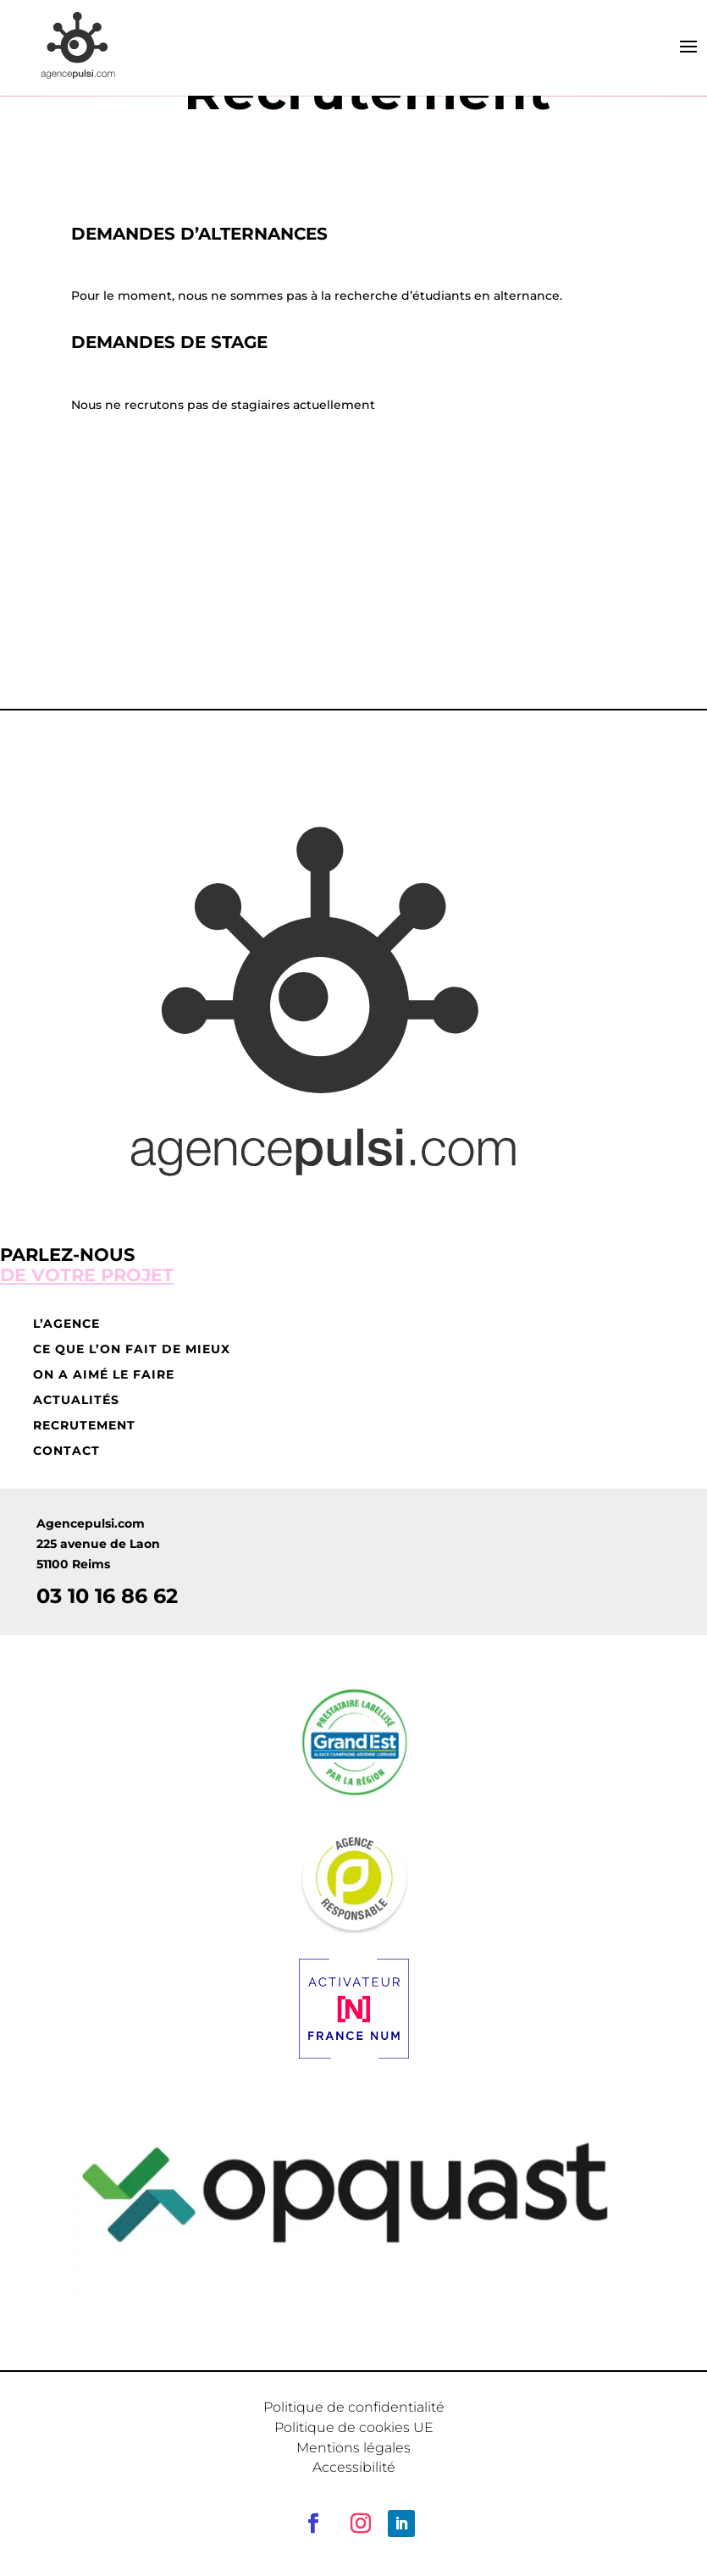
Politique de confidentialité (354, 2407)
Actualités (76, 1400)
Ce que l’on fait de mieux (131, 1350)
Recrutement (84, 1426)
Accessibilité (353, 2467)
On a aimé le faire (103, 1375)
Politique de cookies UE (354, 2427)
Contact (66, 1451)
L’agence (66, 1324)
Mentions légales (353, 2448)
